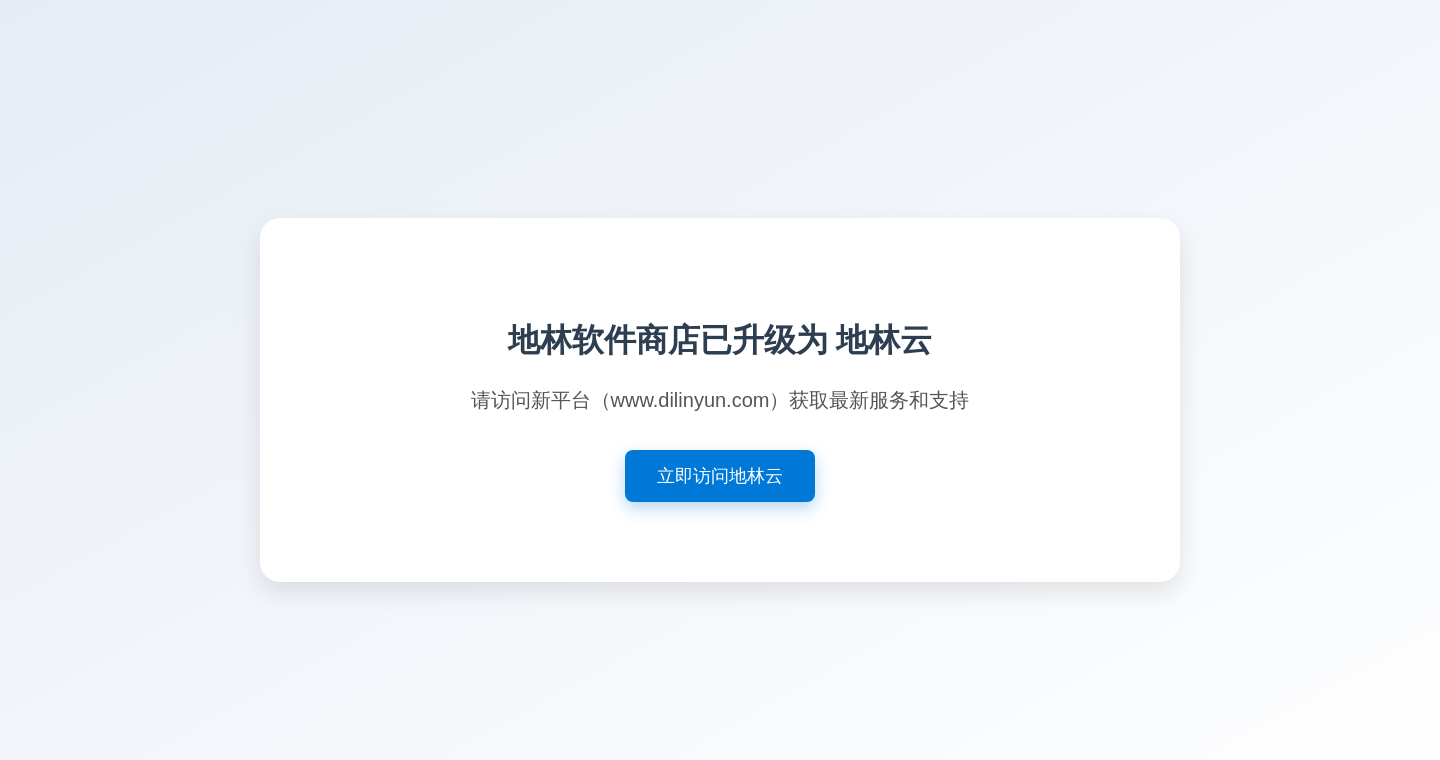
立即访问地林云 (720, 476)
